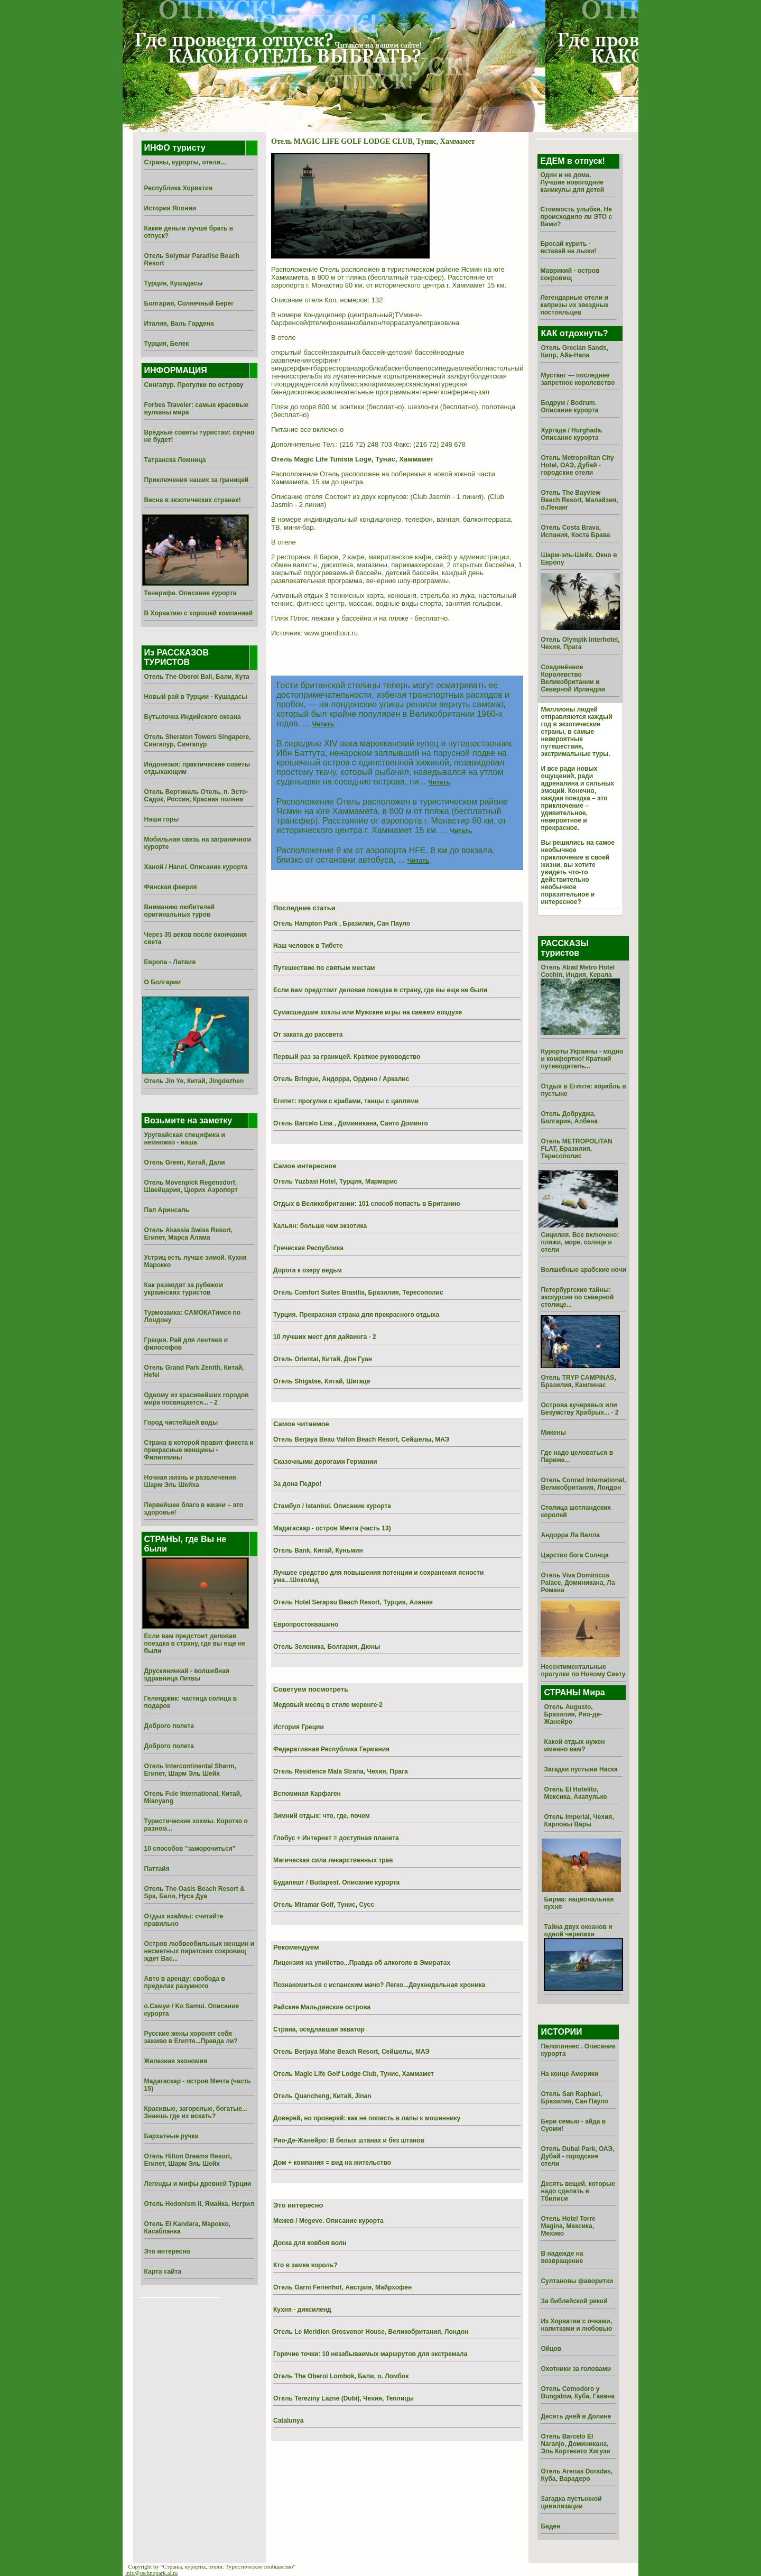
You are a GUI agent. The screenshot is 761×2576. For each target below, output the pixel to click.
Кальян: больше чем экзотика (320, 1226)
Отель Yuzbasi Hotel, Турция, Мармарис (335, 1181)
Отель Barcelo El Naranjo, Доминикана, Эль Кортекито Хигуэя (575, 2444)
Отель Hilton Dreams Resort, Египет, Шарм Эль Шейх (188, 2160)
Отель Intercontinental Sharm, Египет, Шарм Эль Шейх (190, 1769)
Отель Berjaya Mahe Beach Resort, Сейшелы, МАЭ (351, 2051)
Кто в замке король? (305, 2265)
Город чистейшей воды (181, 1422)
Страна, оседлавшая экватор (319, 2029)
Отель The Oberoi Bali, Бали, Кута (196, 676)
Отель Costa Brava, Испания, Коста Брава (575, 531)
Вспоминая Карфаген (307, 1793)
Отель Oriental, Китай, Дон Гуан (322, 1359)
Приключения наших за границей (196, 480)
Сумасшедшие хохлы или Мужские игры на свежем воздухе (367, 1012)
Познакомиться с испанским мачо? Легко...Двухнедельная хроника (379, 1985)
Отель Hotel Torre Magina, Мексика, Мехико (568, 2226)
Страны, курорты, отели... (185, 162)
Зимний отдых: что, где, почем (321, 1816)
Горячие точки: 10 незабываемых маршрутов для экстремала (370, 2354)
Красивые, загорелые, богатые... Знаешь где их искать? (195, 2112)
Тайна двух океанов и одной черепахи (578, 1930)
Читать (323, 724)
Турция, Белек (166, 343)
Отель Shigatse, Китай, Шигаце (321, 1381)
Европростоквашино (305, 1624)
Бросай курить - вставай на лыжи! (568, 247)
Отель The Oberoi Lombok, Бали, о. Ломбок (341, 2376)
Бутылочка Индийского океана (192, 717)
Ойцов (551, 2348)
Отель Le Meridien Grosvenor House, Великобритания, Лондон (370, 2331)
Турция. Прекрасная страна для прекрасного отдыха (356, 1314)
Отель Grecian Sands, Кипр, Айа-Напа (574, 351)
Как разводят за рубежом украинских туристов (184, 1288)
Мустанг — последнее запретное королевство (578, 379)
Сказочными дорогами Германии (325, 1461)
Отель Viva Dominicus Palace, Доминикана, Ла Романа (578, 1583)
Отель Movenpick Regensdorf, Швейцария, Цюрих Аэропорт (191, 1186)
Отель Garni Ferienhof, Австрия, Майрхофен (342, 2287)
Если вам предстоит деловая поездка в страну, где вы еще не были (195, 1643)
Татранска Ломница (175, 460)
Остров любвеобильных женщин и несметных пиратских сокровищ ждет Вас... (199, 1951)
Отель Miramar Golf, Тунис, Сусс (323, 1904)
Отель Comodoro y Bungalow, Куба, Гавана (577, 2392)
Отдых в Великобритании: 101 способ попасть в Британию (366, 1203)
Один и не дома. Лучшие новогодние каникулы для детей (572, 182)
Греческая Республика (308, 1248)
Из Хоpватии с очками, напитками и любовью (576, 2325)
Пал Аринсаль (166, 1210)
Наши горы (161, 819)
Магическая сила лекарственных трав (333, 1860)
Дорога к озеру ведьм (307, 1270)
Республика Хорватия (178, 188)
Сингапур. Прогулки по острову (194, 385)
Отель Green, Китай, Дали (184, 1162)
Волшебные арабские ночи (583, 1269)
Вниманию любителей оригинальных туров (179, 910)
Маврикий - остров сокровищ (569, 274)
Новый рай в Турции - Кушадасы (195, 696)
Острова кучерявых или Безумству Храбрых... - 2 (579, 1408)
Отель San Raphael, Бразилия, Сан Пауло (574, 2097)
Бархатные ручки (171, 2136)
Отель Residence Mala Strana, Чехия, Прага (340, 1771)
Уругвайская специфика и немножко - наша (184, 1138)
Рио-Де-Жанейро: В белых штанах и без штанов (348, 2140)
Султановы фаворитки (577, 2281)
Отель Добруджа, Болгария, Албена (569, 1117)
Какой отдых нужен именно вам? (574, 1745)
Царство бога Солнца (574, 1555)
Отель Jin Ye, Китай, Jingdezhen (194, 1081)
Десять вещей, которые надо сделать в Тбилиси (578, 2191)
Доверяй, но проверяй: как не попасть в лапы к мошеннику (366, 2118)
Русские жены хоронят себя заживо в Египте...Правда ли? (191, 2037)
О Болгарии (162, 982)
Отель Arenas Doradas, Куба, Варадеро (576, 2475)
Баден (550, 2526)
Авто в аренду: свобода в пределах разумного (184, 1982)
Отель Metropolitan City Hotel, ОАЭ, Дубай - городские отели (577, 465)
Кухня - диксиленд (302, 2309)
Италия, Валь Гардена (179, 323)
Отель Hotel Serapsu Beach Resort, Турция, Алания (353, 1602)
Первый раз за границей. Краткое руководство (346, 1056)
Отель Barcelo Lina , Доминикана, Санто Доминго (350, 1123)
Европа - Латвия (170, 962)
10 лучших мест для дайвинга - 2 (324, 1337)
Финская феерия (170, 887)
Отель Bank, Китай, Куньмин (318, 1550)
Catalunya (288, 2420)
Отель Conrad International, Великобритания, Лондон (583, 1483)
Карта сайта (163, 2271)
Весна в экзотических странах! (192, 500)
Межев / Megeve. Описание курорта (328, 2220)
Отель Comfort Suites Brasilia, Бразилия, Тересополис (358, 1292)
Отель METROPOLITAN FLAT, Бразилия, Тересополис (576, 1149)
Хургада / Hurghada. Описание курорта (571, 434)
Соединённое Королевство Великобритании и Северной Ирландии (573, 678)
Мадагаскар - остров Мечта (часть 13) (332, 1528)
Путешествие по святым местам (324, 968)
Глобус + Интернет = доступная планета (336, 1838)
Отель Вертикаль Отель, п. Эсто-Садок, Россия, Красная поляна (196, 795)
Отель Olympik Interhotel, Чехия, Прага (580, 643)
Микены (553, 1432)
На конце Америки (569, 2074)
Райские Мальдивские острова (321, 2007)
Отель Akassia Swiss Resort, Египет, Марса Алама (188, 1233)
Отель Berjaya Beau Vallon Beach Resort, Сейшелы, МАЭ (361, 1439)
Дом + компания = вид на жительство (332, 2162)
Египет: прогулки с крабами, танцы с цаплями (346, 1101)
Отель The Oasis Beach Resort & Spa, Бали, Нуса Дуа (194, 1892)
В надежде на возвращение (562, 2257)
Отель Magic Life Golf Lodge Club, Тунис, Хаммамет (353, 2074)
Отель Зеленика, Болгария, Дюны (326, 1646)
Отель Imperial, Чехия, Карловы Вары (579, 1820)
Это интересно (167, 2251)
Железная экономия (175, 2061)
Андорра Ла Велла (570, 1535)
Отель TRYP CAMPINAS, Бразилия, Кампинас (578, 1381)
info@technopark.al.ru (151, 2573)
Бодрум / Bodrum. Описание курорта (569, 406)
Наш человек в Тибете (308, 945)
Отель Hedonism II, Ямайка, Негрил (199, 2204)
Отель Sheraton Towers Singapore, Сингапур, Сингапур (197, 740)
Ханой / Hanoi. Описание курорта (196, 867)
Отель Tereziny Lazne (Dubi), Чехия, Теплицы (343, 2398)
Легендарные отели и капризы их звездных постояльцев (574, 305)
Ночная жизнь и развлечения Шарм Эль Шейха (190, 1481)
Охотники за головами (576, 2368)
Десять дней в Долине (576, 2416)
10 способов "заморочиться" (190, 1848)
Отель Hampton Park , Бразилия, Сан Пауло (341, 923)
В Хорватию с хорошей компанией (198, 613)
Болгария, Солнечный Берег (189, 303)
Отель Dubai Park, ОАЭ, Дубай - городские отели (577, 2156)
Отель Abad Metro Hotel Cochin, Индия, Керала (578, 971)
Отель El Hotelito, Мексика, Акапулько (575, 1793)
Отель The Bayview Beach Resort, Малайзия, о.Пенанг (579, 500)
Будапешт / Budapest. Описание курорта (336, 1882)
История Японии (170, 208)
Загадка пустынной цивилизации (571, 2502)
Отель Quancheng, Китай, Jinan (322, 2096)
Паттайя (157, 1868)
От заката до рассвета (308, 1034)
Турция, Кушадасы (173, 283)
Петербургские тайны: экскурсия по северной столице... (577, 1297)
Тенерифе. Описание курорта (190, 593)
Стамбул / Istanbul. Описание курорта (332, 1506)
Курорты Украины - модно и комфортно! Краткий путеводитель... (582, 1059)
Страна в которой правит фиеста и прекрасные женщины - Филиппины (199, 1450)
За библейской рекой (574, 2301)
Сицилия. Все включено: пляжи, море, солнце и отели (580, 1242)
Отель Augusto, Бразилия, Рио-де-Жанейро (573, 1714)
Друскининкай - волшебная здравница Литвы (186, 1674)
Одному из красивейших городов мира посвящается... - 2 (196, 1398)
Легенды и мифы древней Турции (198, 2183)
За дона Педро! (297, 1484)
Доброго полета (169, 1726)
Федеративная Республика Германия (331, 1749)
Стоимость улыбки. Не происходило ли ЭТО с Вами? (576, 217)
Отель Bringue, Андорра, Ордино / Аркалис (341, 1079)
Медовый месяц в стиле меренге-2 (328, 1705)
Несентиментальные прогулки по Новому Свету (583, 1670)
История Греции (298, 1727)
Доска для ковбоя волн (310, 2243)
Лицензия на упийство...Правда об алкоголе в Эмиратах (361, 1962)
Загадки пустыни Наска (580, 1769)
